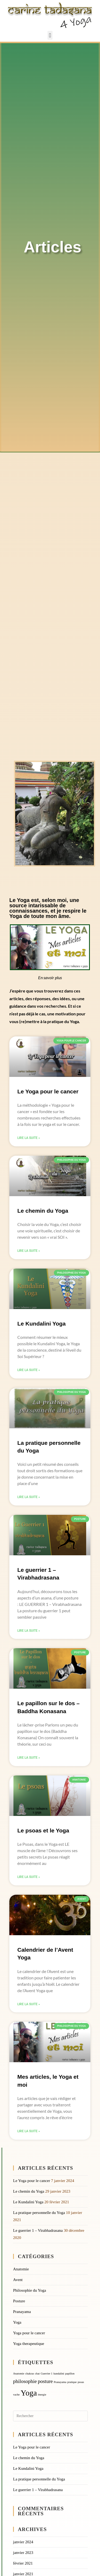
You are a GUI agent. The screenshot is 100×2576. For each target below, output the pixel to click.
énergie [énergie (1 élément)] (42, 2394)
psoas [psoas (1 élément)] (81, 2382)
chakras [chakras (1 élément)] (29, 2373)
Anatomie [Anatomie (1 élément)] (18, 2373)
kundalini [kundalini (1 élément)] (58, 2373)
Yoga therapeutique (28, 2343)
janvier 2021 (23, 2574)
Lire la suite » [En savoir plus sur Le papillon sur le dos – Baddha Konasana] (28, 1757)
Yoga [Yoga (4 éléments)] (29, 2393)
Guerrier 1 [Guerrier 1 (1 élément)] (47, 2373)
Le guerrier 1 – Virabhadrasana (38, 2230)
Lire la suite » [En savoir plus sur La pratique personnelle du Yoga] (28, 1497)
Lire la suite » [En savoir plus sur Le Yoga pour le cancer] (28, 1138)
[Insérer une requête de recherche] (50, 2416)
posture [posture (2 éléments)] (45, 2381)
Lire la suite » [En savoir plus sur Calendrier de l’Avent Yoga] (28, 2004)
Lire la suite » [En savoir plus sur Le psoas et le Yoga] (28, 1877)
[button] (50, 35)
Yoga (17, 2322)
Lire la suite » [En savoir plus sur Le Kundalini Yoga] (28, 1370)
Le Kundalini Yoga (41, 1323)
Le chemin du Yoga (42, 1211)
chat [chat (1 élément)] (37, 2373)
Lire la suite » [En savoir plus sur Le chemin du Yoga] (28, 1251)
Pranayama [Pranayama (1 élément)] (60, 2382)
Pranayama (22, 2312)
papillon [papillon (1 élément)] (69, 2373)
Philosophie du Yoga (29, 2290)
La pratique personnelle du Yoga (39, 2212)
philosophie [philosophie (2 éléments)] (25, 2381)
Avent (18, 2280)
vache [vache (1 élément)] (16, 2394)
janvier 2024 (23, 2542)
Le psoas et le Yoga (43, 1830)
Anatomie (21, 2269)
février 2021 (23, 2563)
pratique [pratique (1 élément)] (72, 2382)
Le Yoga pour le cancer (47, 1091)
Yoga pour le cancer (29, 2333)
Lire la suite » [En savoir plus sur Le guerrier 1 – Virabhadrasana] (28, 1630)
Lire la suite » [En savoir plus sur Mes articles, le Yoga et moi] (28, 2131)
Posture (19, 2301)
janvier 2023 (23, 2552)
